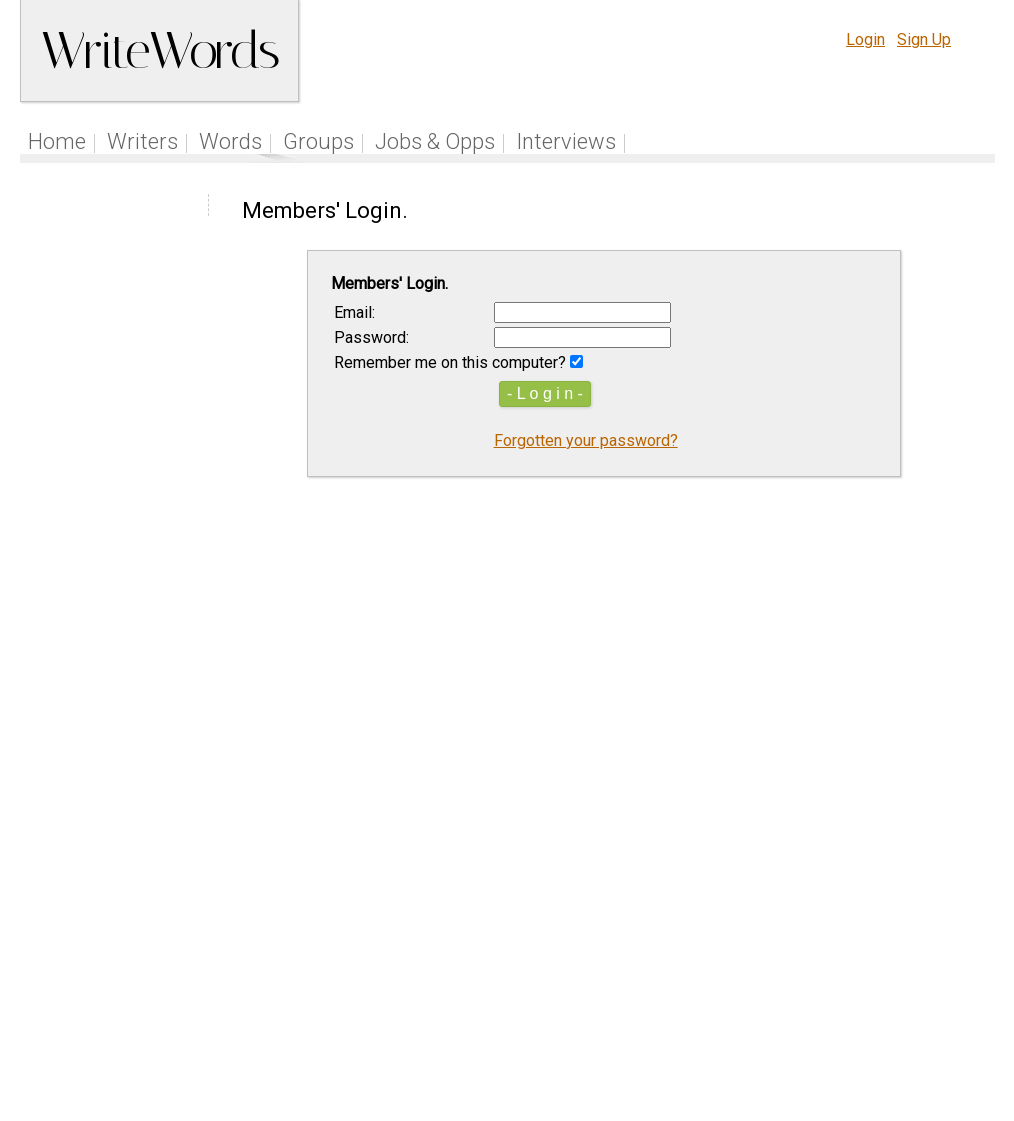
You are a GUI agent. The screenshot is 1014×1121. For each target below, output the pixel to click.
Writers (142, 141)
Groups (318, 141)
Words (230, 141)
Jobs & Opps (435, 141)
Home (57, 141)
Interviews (566, 141)
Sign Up (924, 39)
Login (865, 39)
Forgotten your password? (586, 440)
